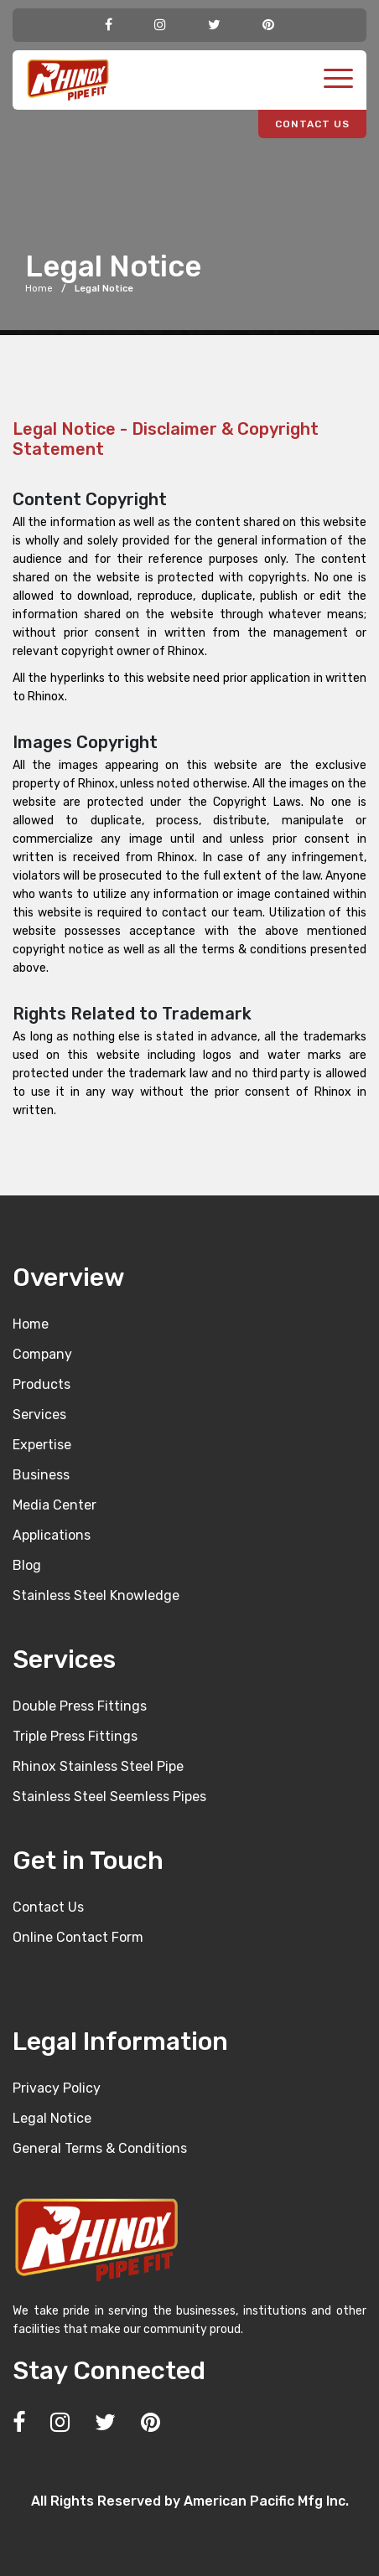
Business (41, 1475)
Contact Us (48, 1907)
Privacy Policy (57, 2088)
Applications (52, 1535)
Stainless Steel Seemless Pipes (109, 1796)
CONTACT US (312, 124)
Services (39, 1414)
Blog (27, 1565)
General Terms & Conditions (100, 2148)
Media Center (54, 1505)
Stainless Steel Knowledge (96, 1595)
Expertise (42, 1445)
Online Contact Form (78, 1937)
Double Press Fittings (80, 1706)
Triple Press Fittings (75, 1736)
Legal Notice (52, 2118)
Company (42, 1354)
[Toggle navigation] (338, 80)
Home (39, 288)
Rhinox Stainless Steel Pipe (98, 1766)
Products (41, 1384)
